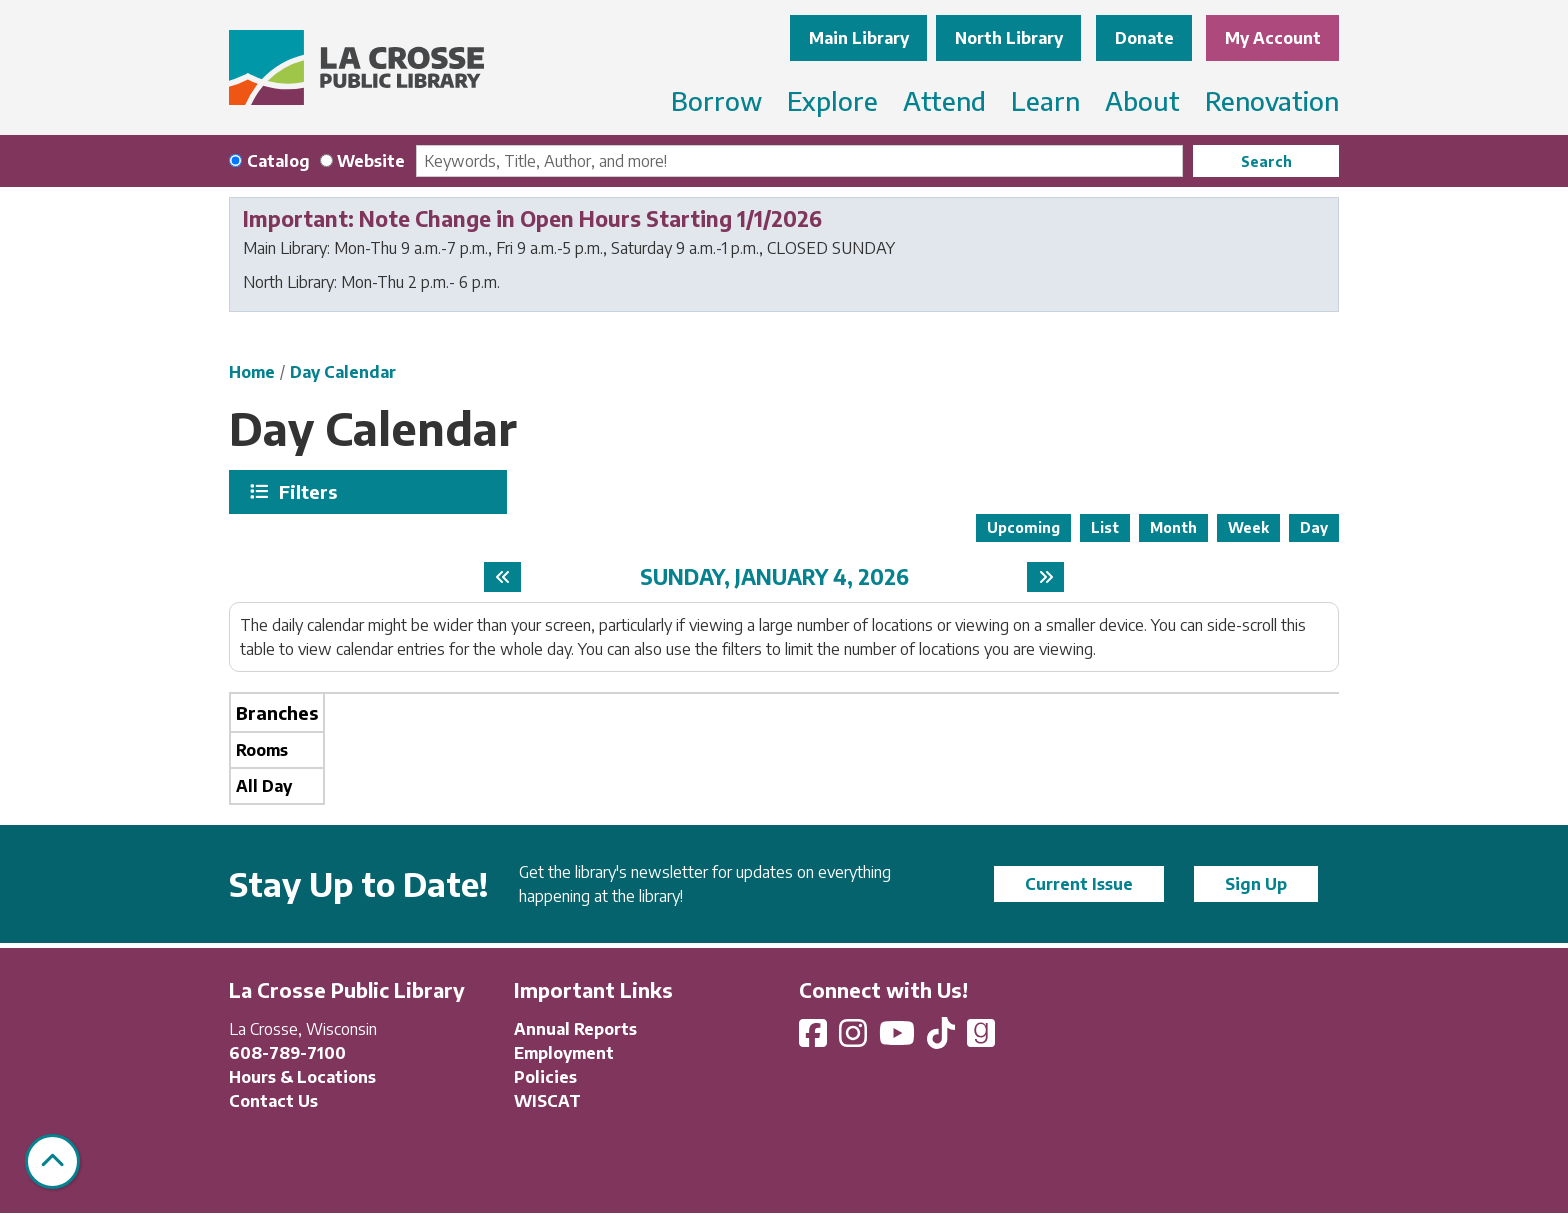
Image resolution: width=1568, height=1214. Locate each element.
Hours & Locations (302, 1077)
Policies (545, 1077)
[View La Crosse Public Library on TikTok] (943, 1039)
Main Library (859, 38)
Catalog (278, 161)
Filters (310, 491)
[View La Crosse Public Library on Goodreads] (981, 1039)
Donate (1144, 38)
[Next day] (1045, 577)
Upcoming (1023, 527)
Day (1314, 527)
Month (1173, 527)
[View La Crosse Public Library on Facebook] (815, 1039)
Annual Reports (575, 1029)
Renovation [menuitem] (1272, 100)
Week (1248, 527)
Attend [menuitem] (944, 100)
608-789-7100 (287, 1053)
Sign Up (1256, 884)
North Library (1009, 38)
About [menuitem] (1142, 100)
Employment (564, 1053)
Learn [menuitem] (1045, 100)
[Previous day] (502, 577)
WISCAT (547, 1101)
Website (371, 161)
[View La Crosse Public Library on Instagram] (855, 1039)
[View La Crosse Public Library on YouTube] (899, 1039)
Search (1266, 161)
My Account (1273, 38)
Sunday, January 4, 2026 (774, 576)
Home (252, 372)
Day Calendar (343, 372)
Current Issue (1079, 884)
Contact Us (273, 1101)
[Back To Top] (52, 1161)
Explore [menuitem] (832, 100)
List (1105, 527)
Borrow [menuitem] (716, 100)
